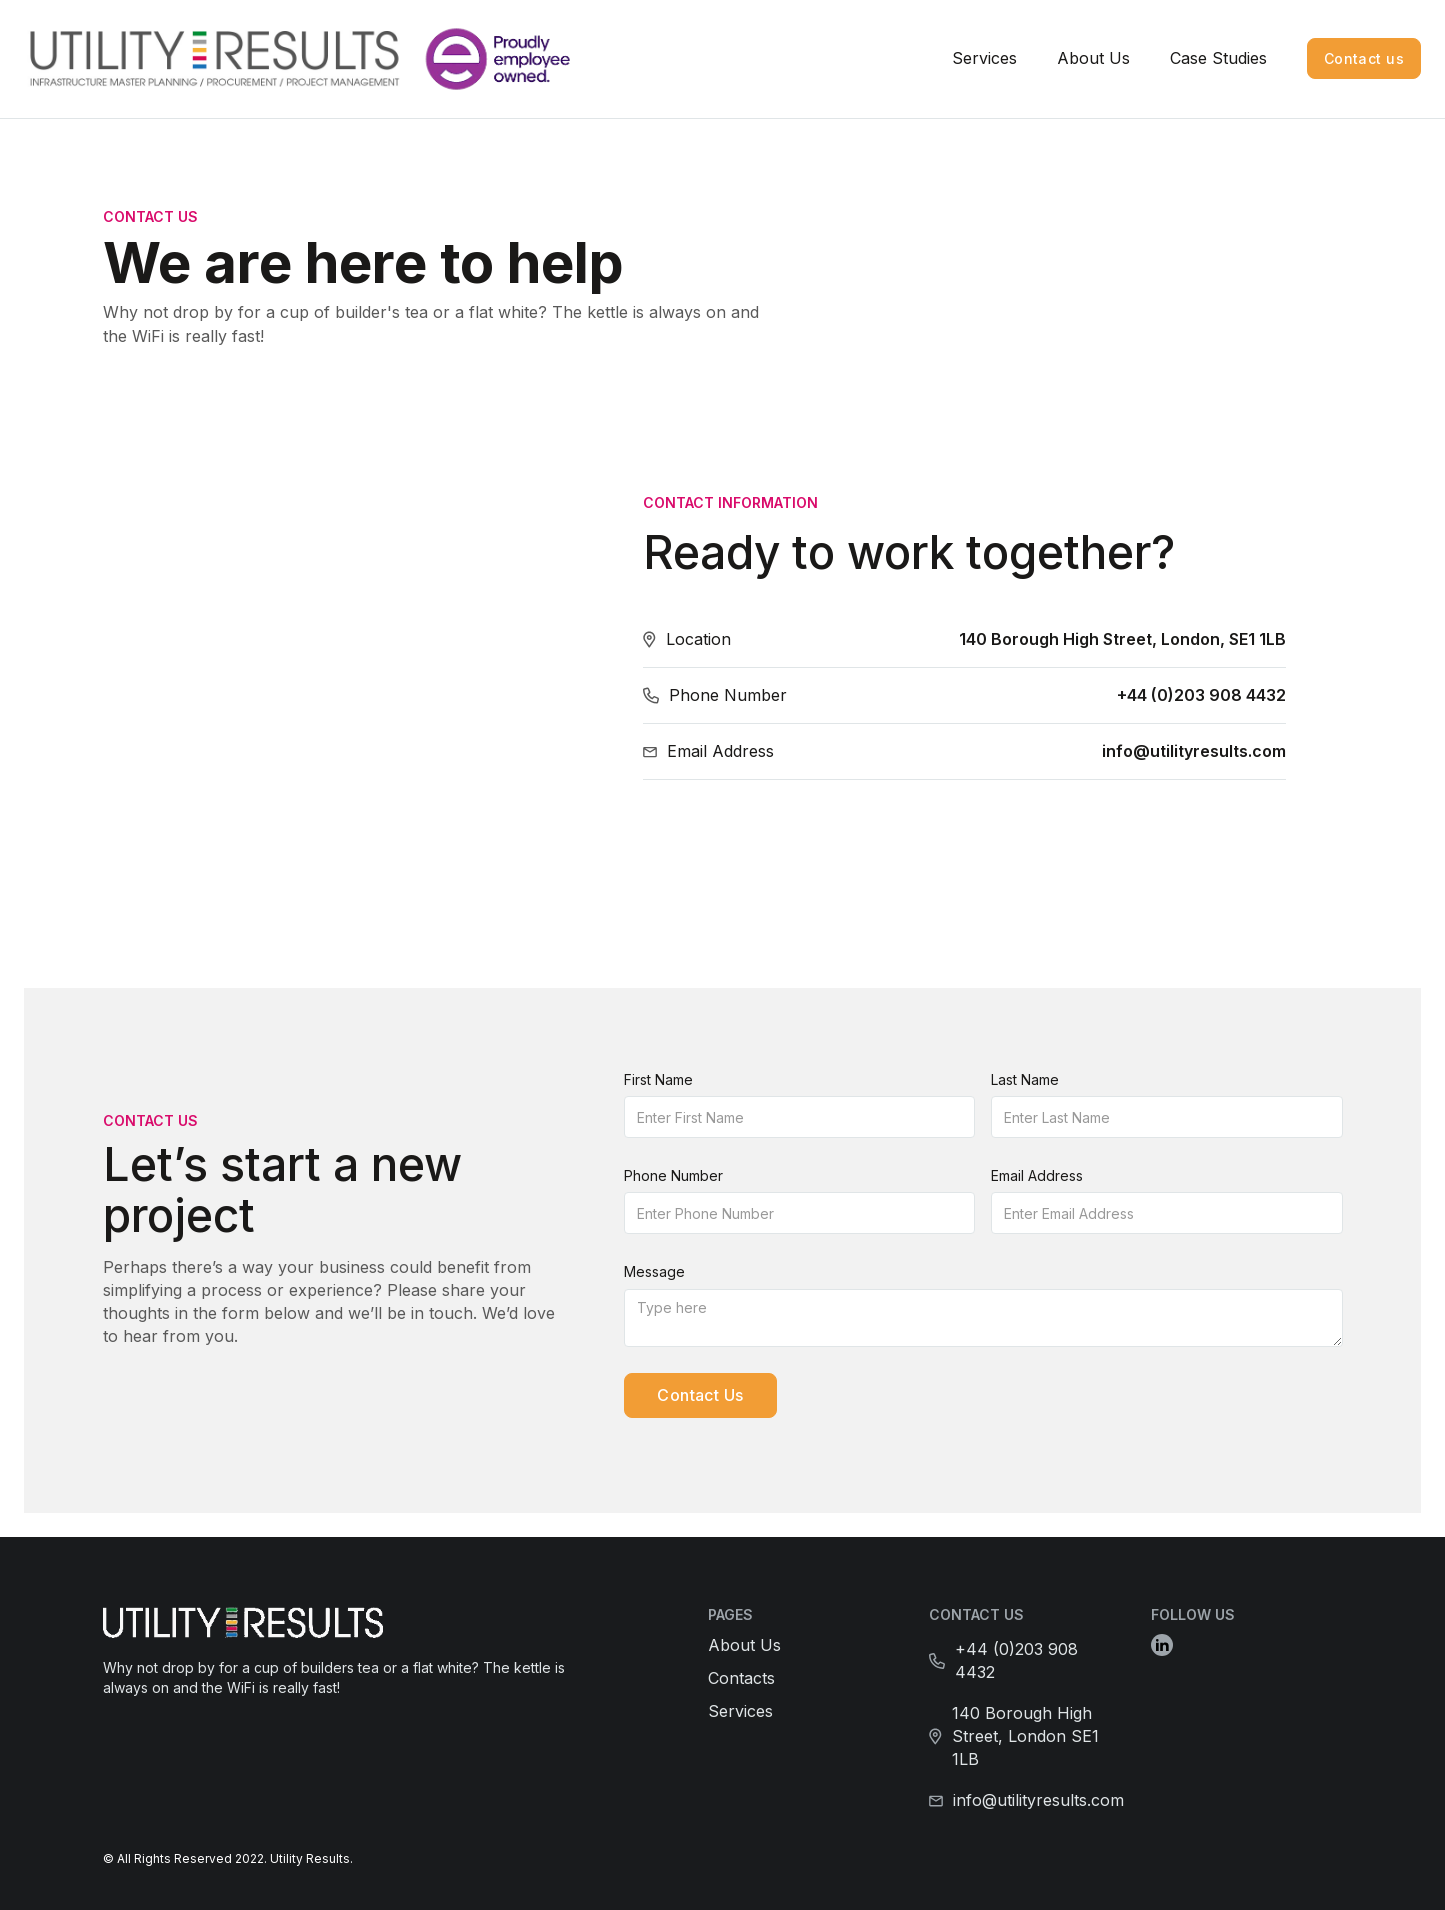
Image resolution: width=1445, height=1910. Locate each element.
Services (984, 58)
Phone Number (673, 1175)
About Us (1093, 58)
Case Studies (1218, 58)
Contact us (1364, 58)
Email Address (1037, 1175)
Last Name (1025, 1079)
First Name (658, 1079)
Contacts (741, 1678)
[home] (233, 59)
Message (654, 1271)
